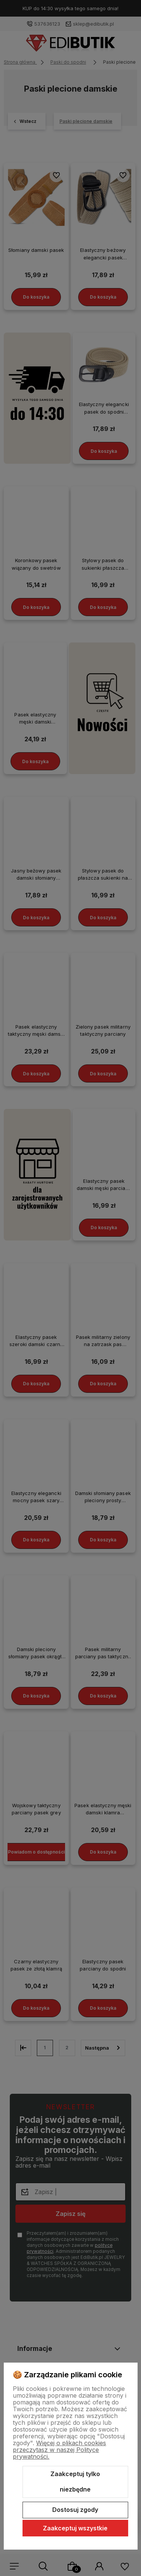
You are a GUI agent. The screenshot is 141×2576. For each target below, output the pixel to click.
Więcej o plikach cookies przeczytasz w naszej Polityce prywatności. (59, 2449)
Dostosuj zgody (75, 2509)
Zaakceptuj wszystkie (75, 2528)
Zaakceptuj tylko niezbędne (75, 2481)
